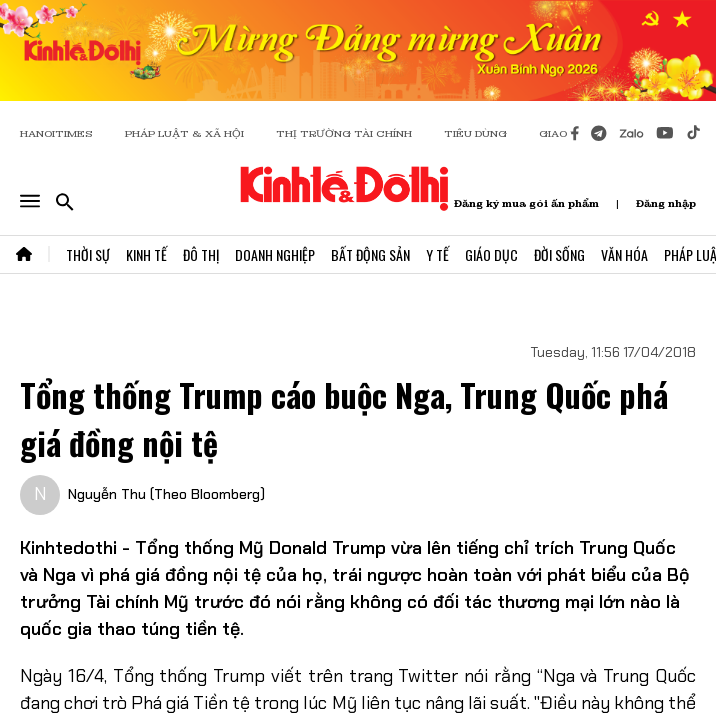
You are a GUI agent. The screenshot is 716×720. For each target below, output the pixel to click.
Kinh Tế (146, 254)
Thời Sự (88, 254)
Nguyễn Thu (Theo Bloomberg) (166, 494)
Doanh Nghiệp (275, 254)
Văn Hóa (624, 254)
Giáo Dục (491, 254)
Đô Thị (201, 254)
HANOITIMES (56, 133)
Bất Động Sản (370, 254)
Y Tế (437, 254)
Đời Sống (559, 254)
